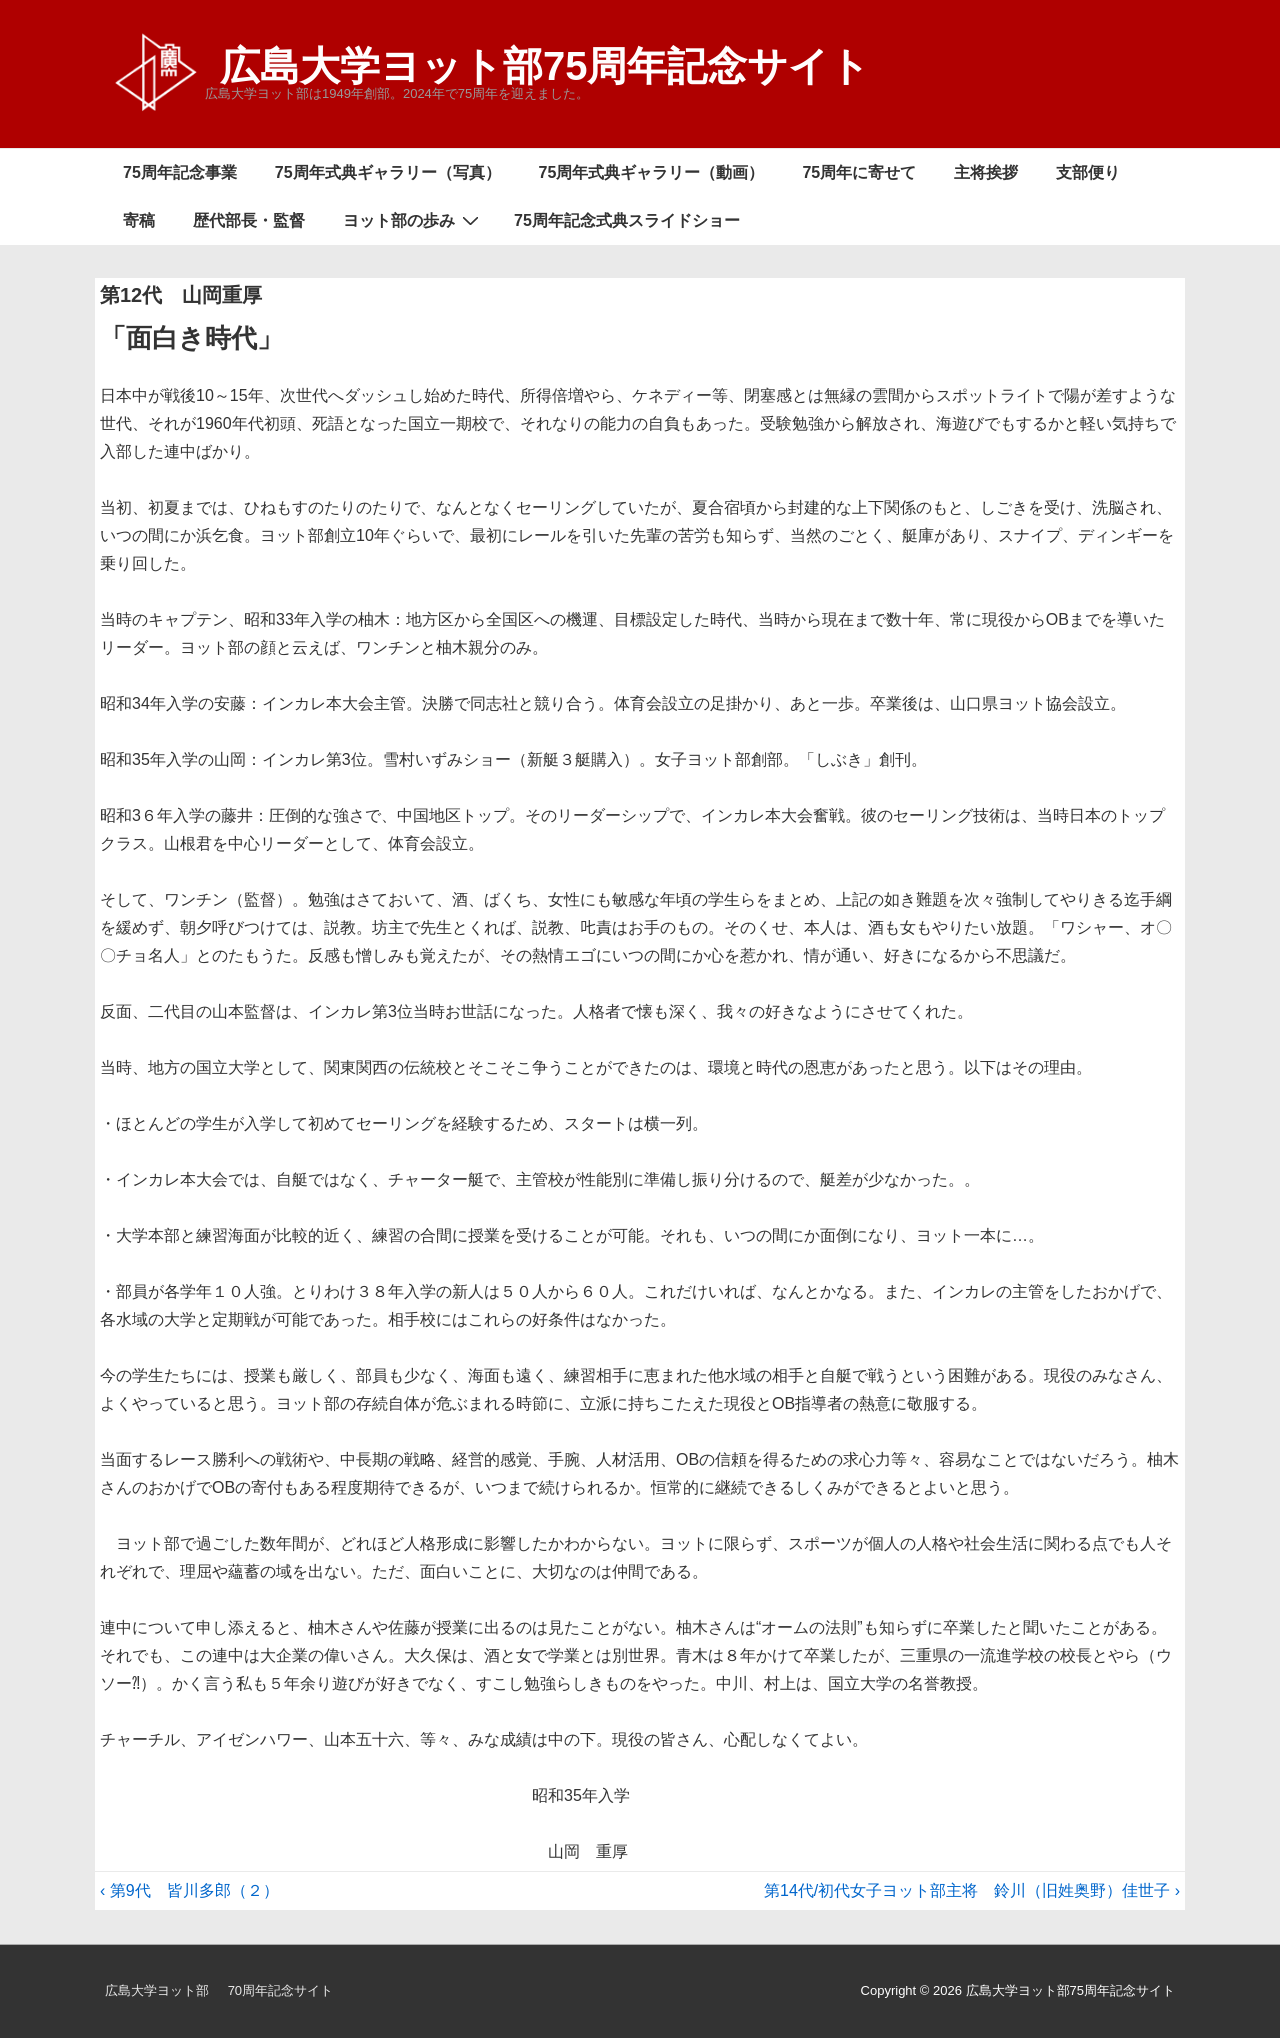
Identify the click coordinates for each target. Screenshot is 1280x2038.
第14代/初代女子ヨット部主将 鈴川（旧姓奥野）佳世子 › (972, 1890)
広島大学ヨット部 (157, 1990)
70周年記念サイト (280, 1990)
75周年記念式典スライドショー (627, 220)
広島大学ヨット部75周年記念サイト (545, 66)
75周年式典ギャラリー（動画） (652, 172)
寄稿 (139, 220)
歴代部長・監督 (249, 220)
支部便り (1088, 172)
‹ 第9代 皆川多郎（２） (189, 1890)
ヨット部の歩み (413, 220)
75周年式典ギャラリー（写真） (388, 172)
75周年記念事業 (180, 172)
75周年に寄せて (859, 172)
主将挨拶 (986, 172)
